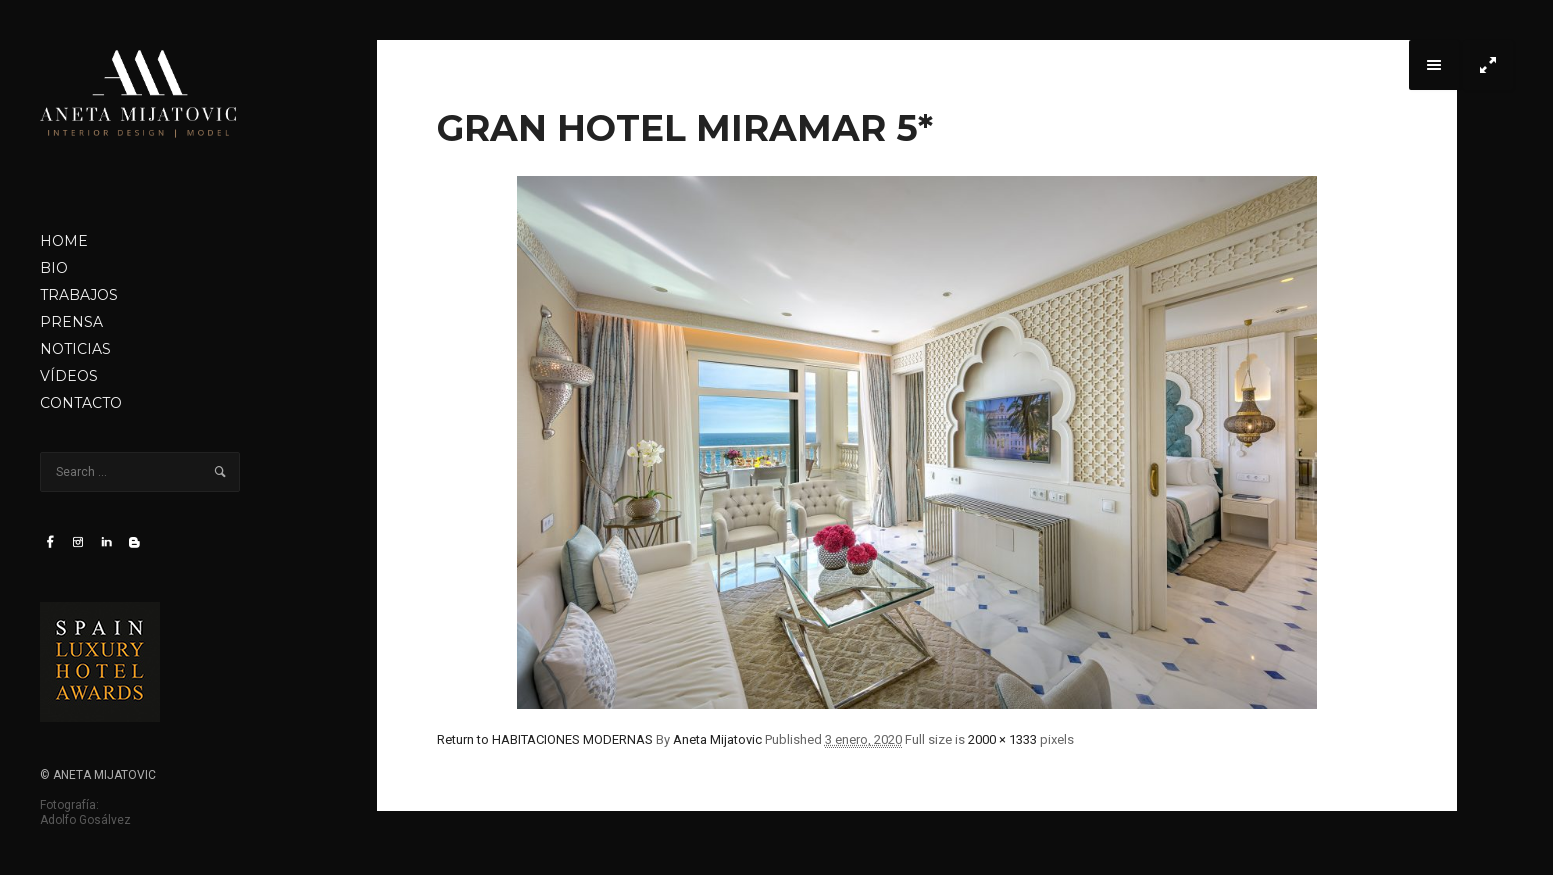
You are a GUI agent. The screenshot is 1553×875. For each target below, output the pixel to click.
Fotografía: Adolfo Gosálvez (85, 812)
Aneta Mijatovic (717, 739)
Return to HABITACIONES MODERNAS (545, 739)
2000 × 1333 (1002, 739)
